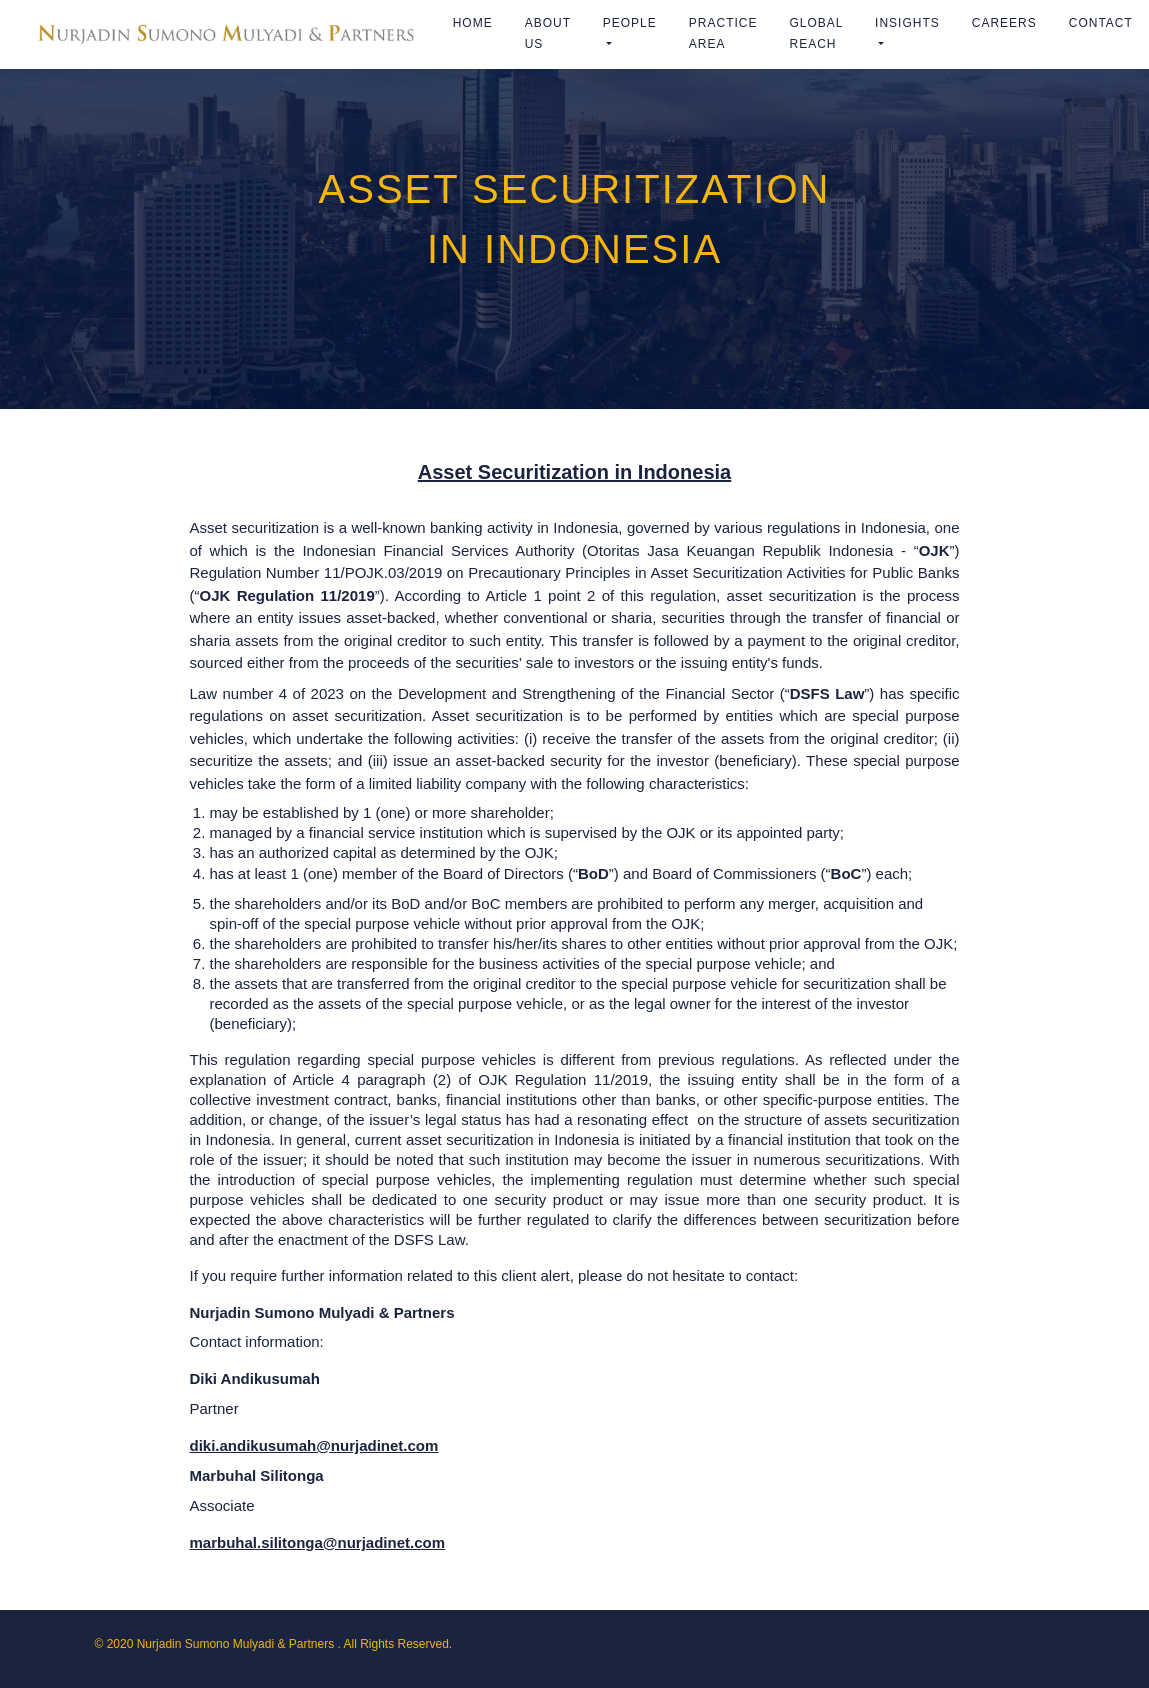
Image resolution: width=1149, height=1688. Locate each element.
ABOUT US (548, 34)
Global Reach (816, 34)
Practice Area (723, 34)
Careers (1004, 23)
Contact (1101, 23)
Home (473, 23)
